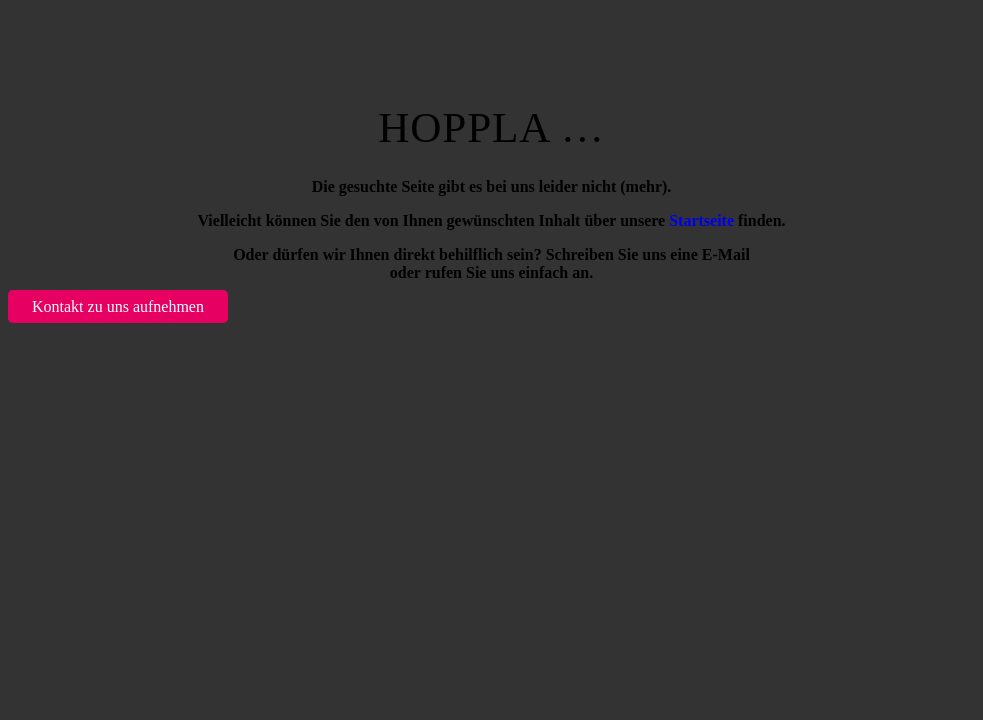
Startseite (701, 220)
